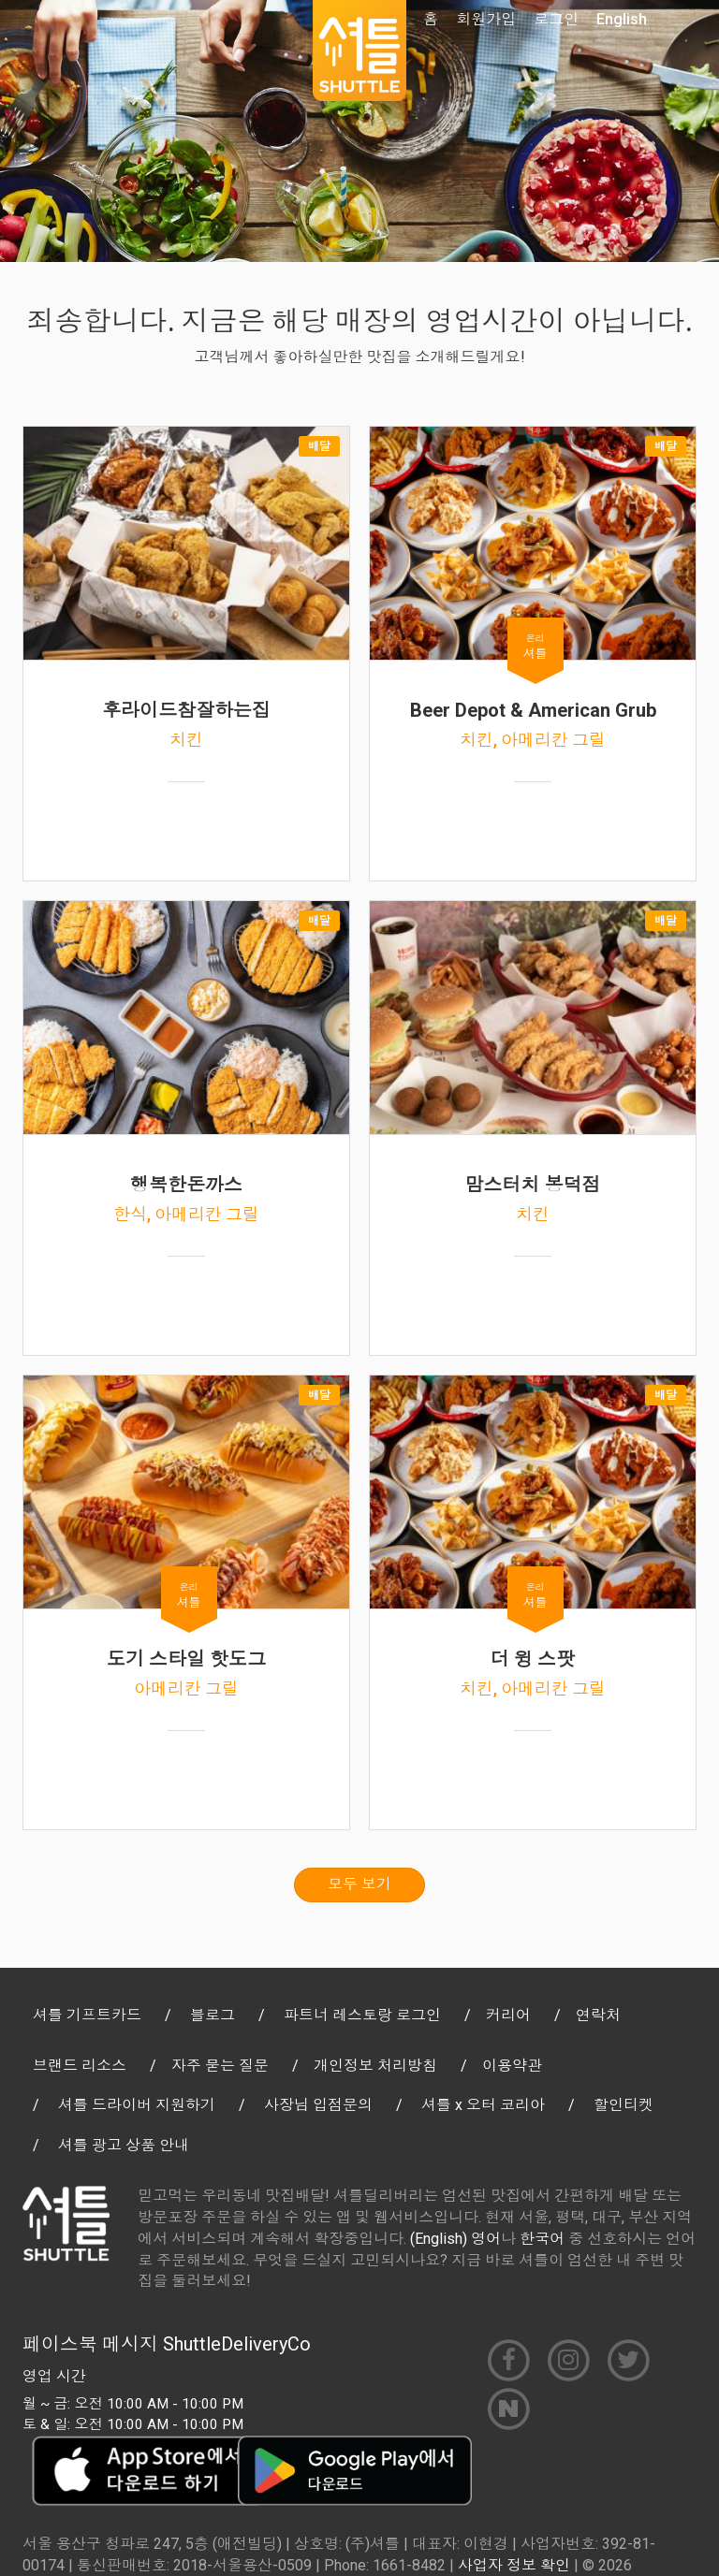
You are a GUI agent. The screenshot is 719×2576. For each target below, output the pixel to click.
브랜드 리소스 (79, 2065)
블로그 (212, 2015)
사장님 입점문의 (318, 2105)
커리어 (508, 2015)
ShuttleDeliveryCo (237, 2344)
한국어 (542, 2239)
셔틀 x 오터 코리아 (483, 2105)
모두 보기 (359, 1884)
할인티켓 (623, 2105)
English (621, 19)
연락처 (598, 2015)
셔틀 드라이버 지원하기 (136, 2105)
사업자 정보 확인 (514, 2565)
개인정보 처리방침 (375, 2065)
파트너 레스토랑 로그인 (362, 2015)
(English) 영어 (455, 2239)
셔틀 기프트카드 (87, 2015)
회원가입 (486, 19)
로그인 (556, 19)
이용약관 (512, 2065)
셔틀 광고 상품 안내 (123, 2145)
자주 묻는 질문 (220, 2065)
